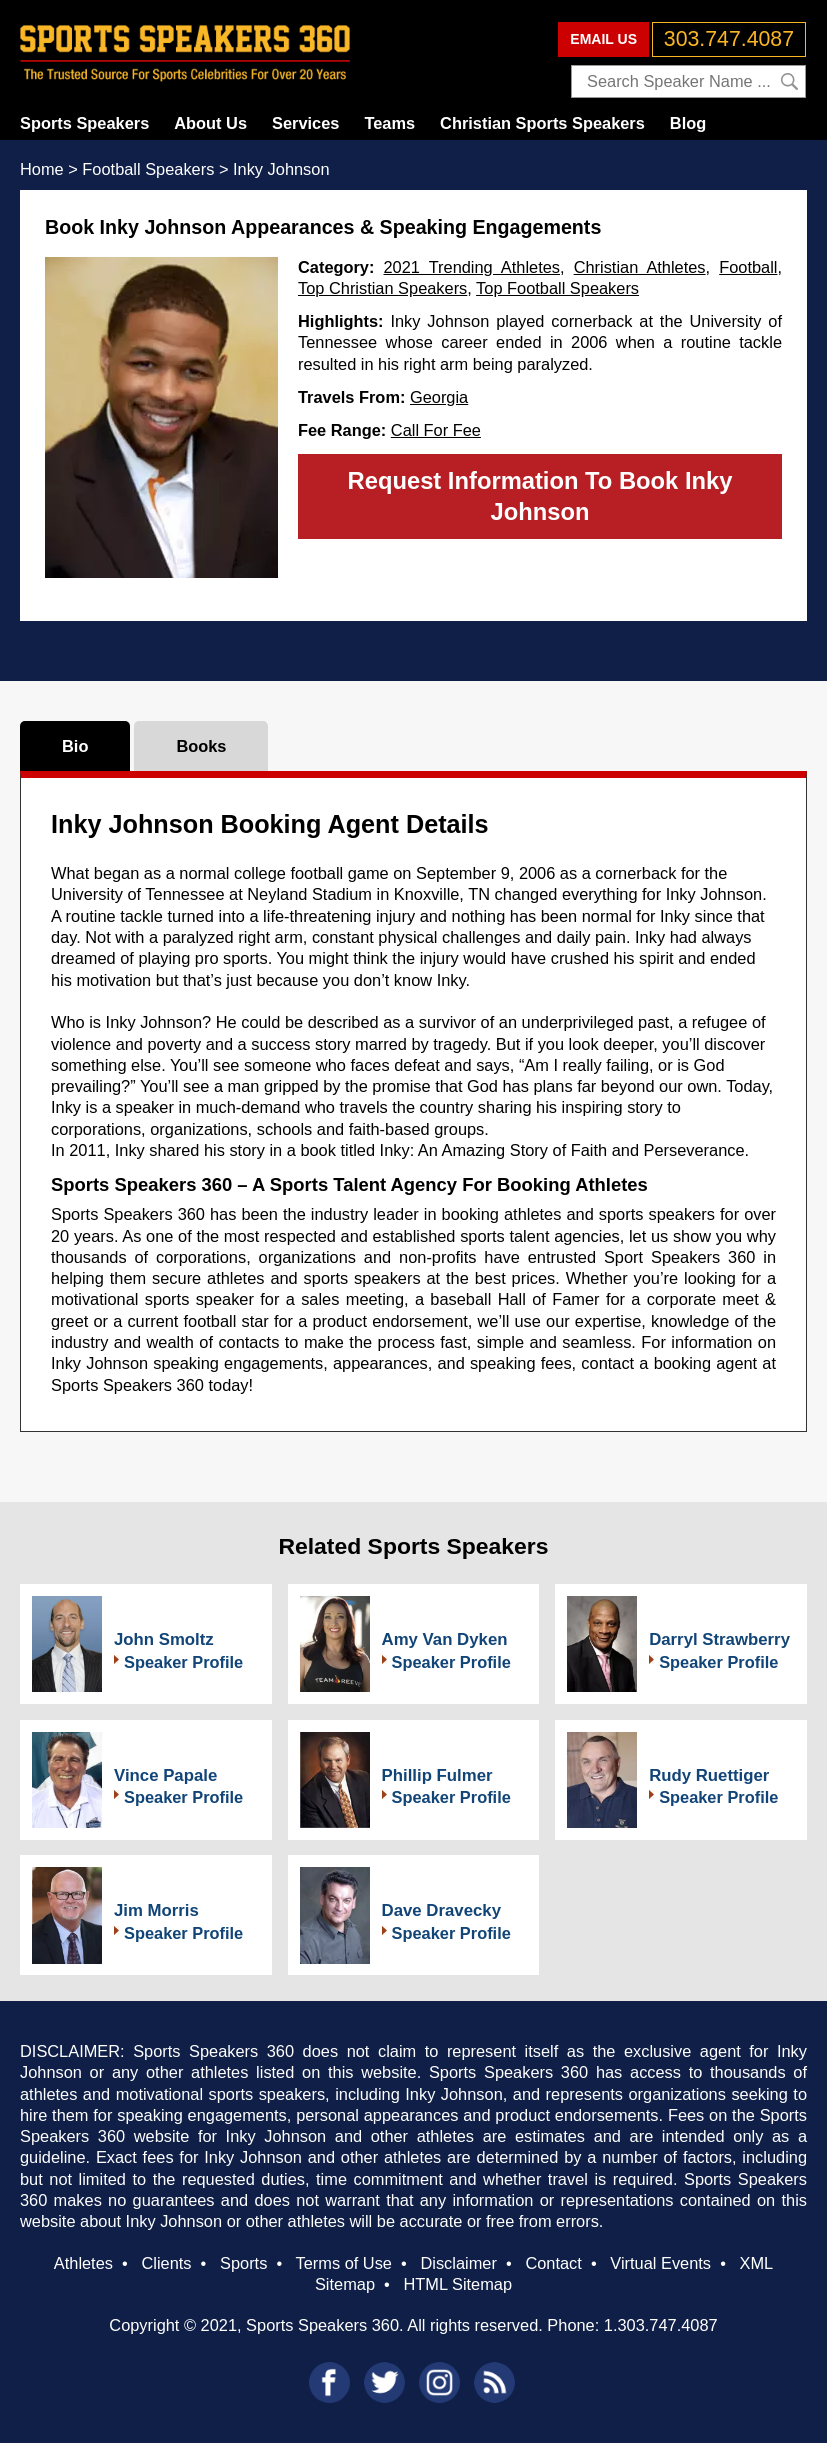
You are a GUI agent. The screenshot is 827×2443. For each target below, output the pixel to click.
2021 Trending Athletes (472, 267)
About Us (210, 123)
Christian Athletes (640, 267)
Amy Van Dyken (445, 1639)
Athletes (83, 2263)
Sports (243, 2263)
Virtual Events (660, 2263)
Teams (389, 123)
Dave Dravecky (441, 1910)
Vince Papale (165, 1775)
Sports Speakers (84, 123)
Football (748, 267)
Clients (166, 2263)
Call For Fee (436, 430)
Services (305, 123)
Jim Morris (156, 1910)
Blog (688, 123)
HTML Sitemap (457, 2284)
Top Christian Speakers (382, 288)
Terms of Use (344, 2263)
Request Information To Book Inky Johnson (540, 496)
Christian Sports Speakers (542, 123)
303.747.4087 (729, 39)
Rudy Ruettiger (709, 1775)
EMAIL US (603, 39)
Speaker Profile (183, 1662)
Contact (553, 2263)
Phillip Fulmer (437, 1775)
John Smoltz (164, 1639)
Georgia (439, 397)
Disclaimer (458, 2263)
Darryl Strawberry (719, 1639)
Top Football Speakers (557, 288)
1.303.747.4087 (661, 2325)
